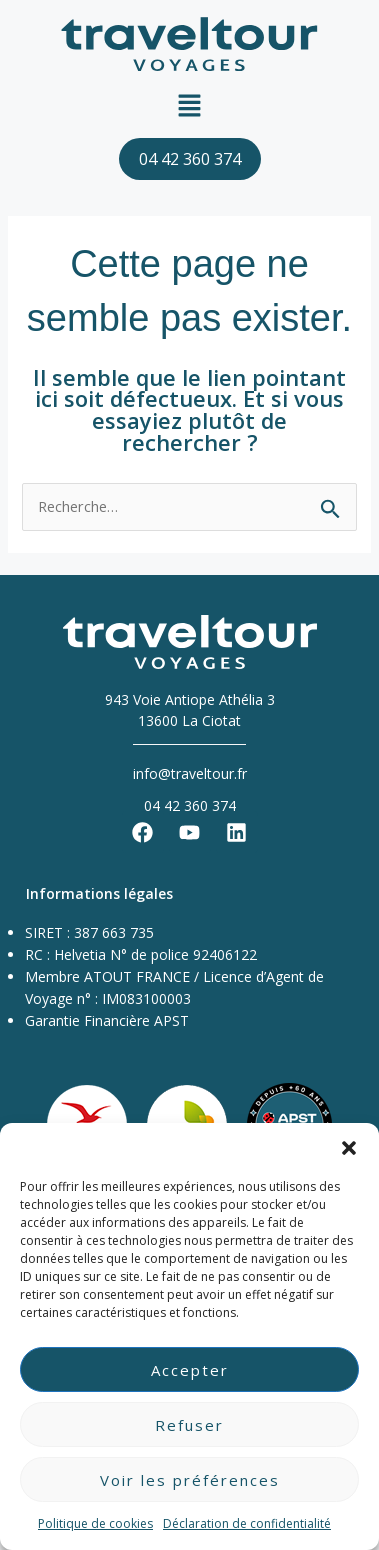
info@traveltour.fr (190, 773)
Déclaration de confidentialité (247, 1523)
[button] (349, 1148)
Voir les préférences (190, 1480)
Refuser (189, 1425)
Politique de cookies (95, 1523)
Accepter (190, 1370)
